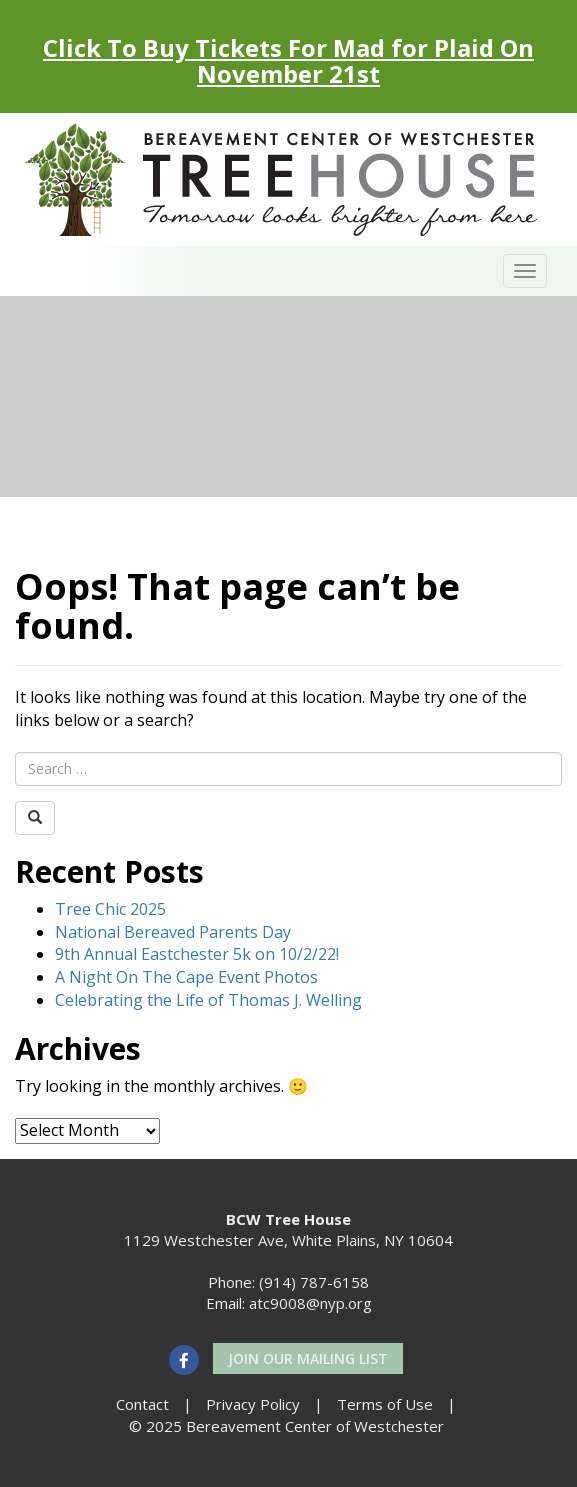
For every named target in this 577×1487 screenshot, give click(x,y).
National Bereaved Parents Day (173, 932)
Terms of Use (385, 1404)
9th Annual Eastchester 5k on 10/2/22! (197, 954)
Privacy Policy (253, 1404)
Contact (142, 1404)
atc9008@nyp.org (310, 1303)
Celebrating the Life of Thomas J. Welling (208, 1000)
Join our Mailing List (308, 1358)
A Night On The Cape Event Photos (186, 977)
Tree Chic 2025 (110, 909)
